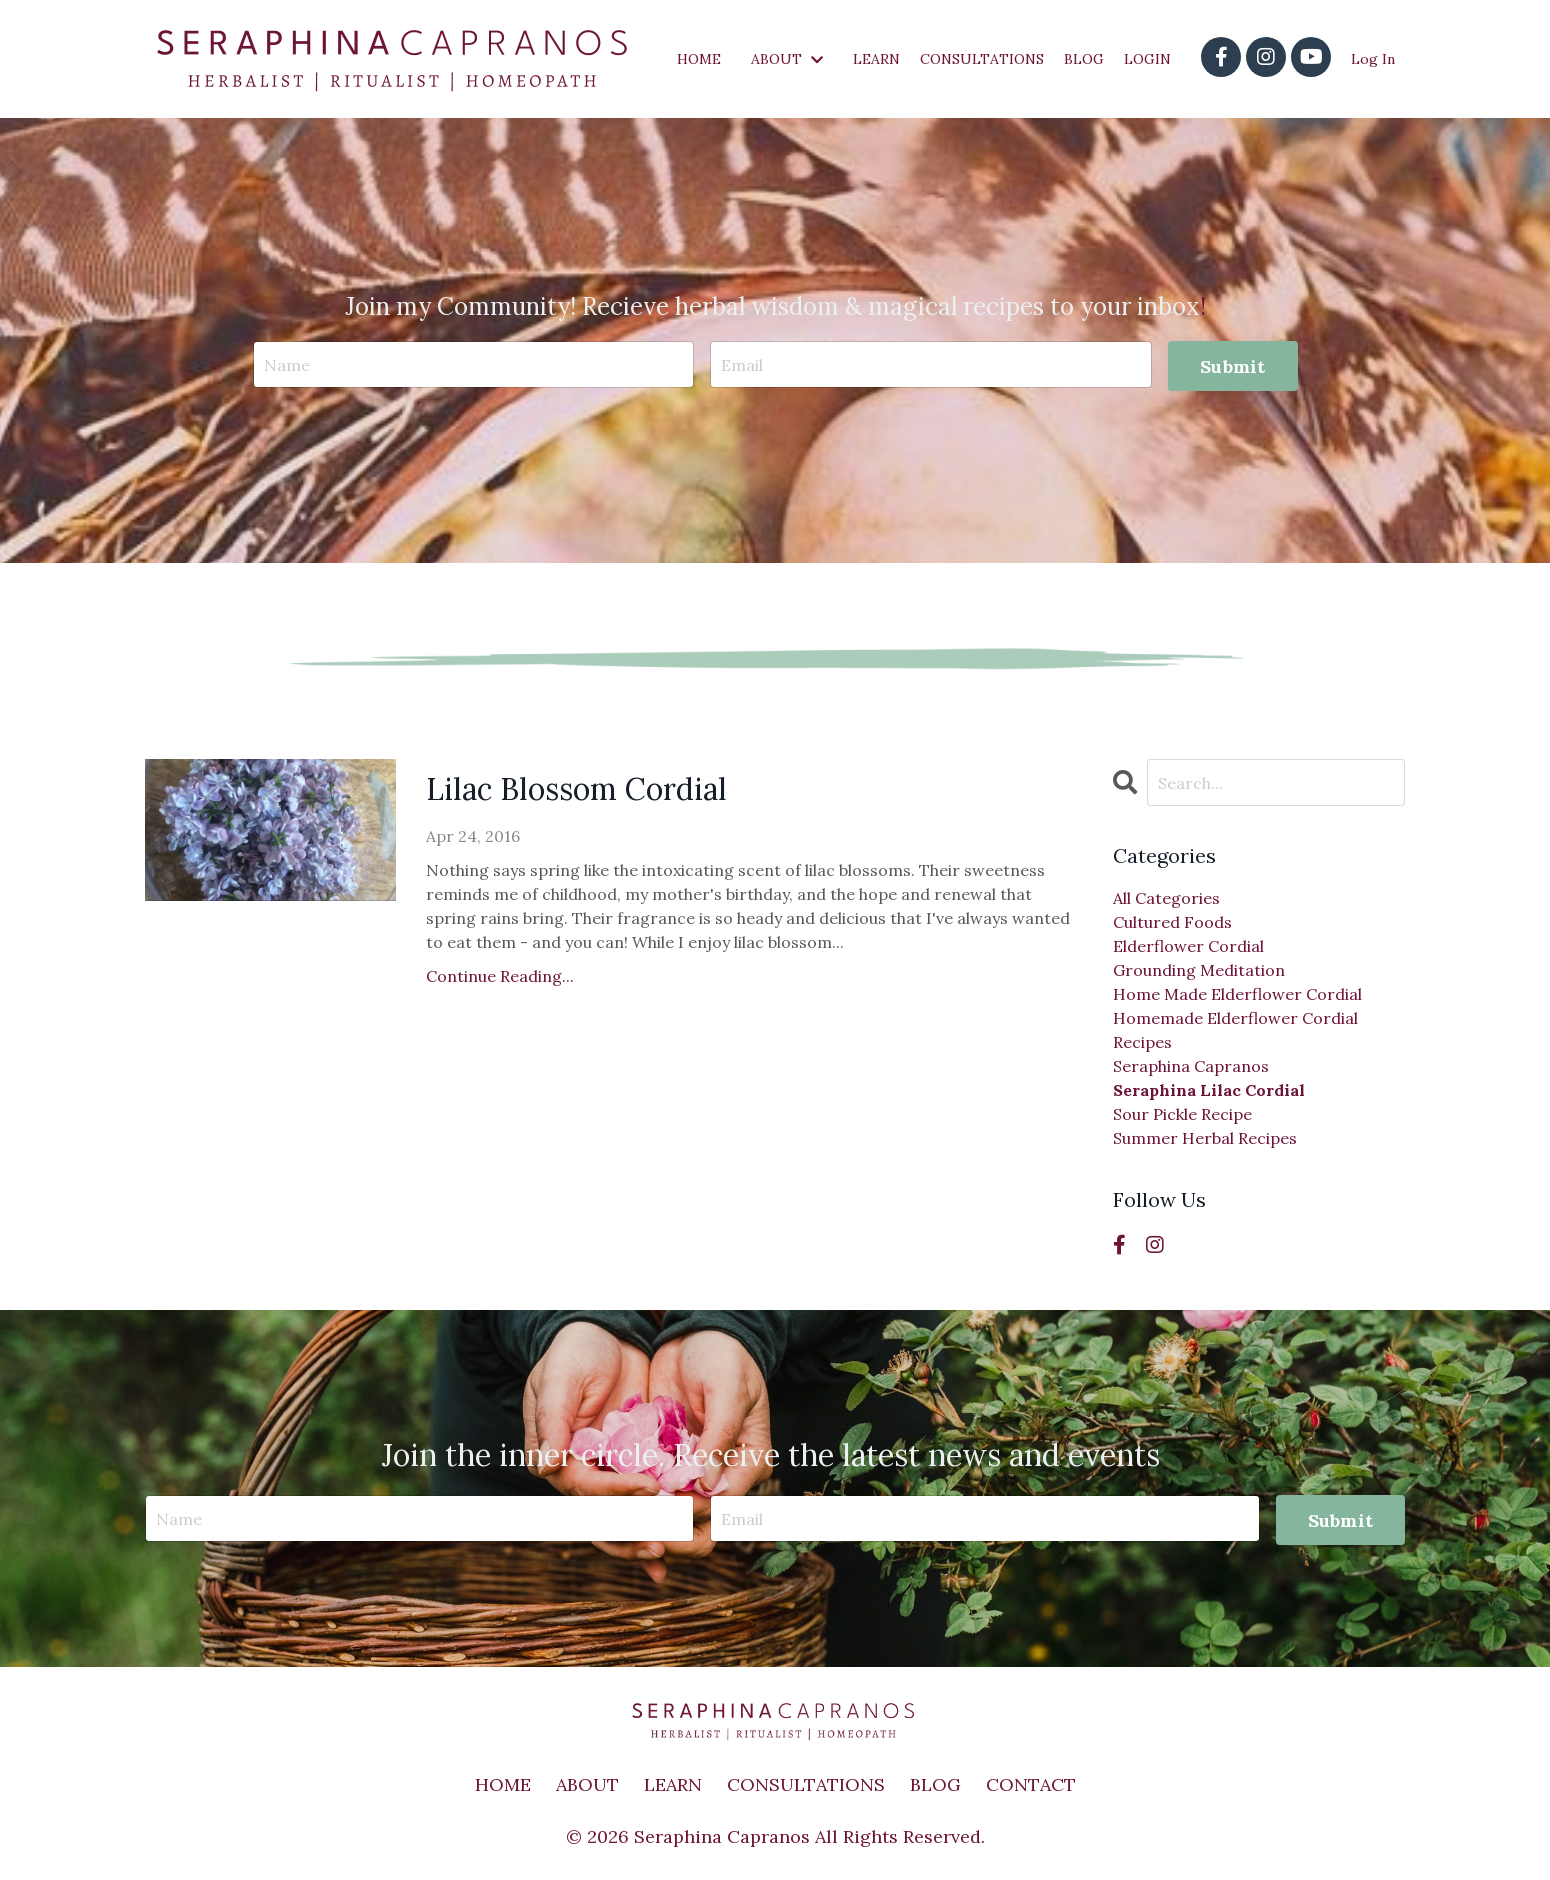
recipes (1142, 1042)
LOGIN (1147, 59)
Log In (1373, 59)
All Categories (1166, 898)
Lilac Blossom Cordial (576, 789)
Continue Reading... (500, 976)
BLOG (1084, 59)
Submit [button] (1233, 366)
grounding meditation (1199, 970)
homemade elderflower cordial (1235, 1018)
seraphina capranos (1191, 1066)
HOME (699, 59)
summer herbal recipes (1205, 1138)
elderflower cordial (1188, 946)
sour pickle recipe (1182, 1114)
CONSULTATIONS (982, 59)
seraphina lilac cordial (1209, 1090)
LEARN (876, 59)
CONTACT (1031, 1784)
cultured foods (1172, 922)
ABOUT (787, 59)
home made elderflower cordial (1237, 994)
